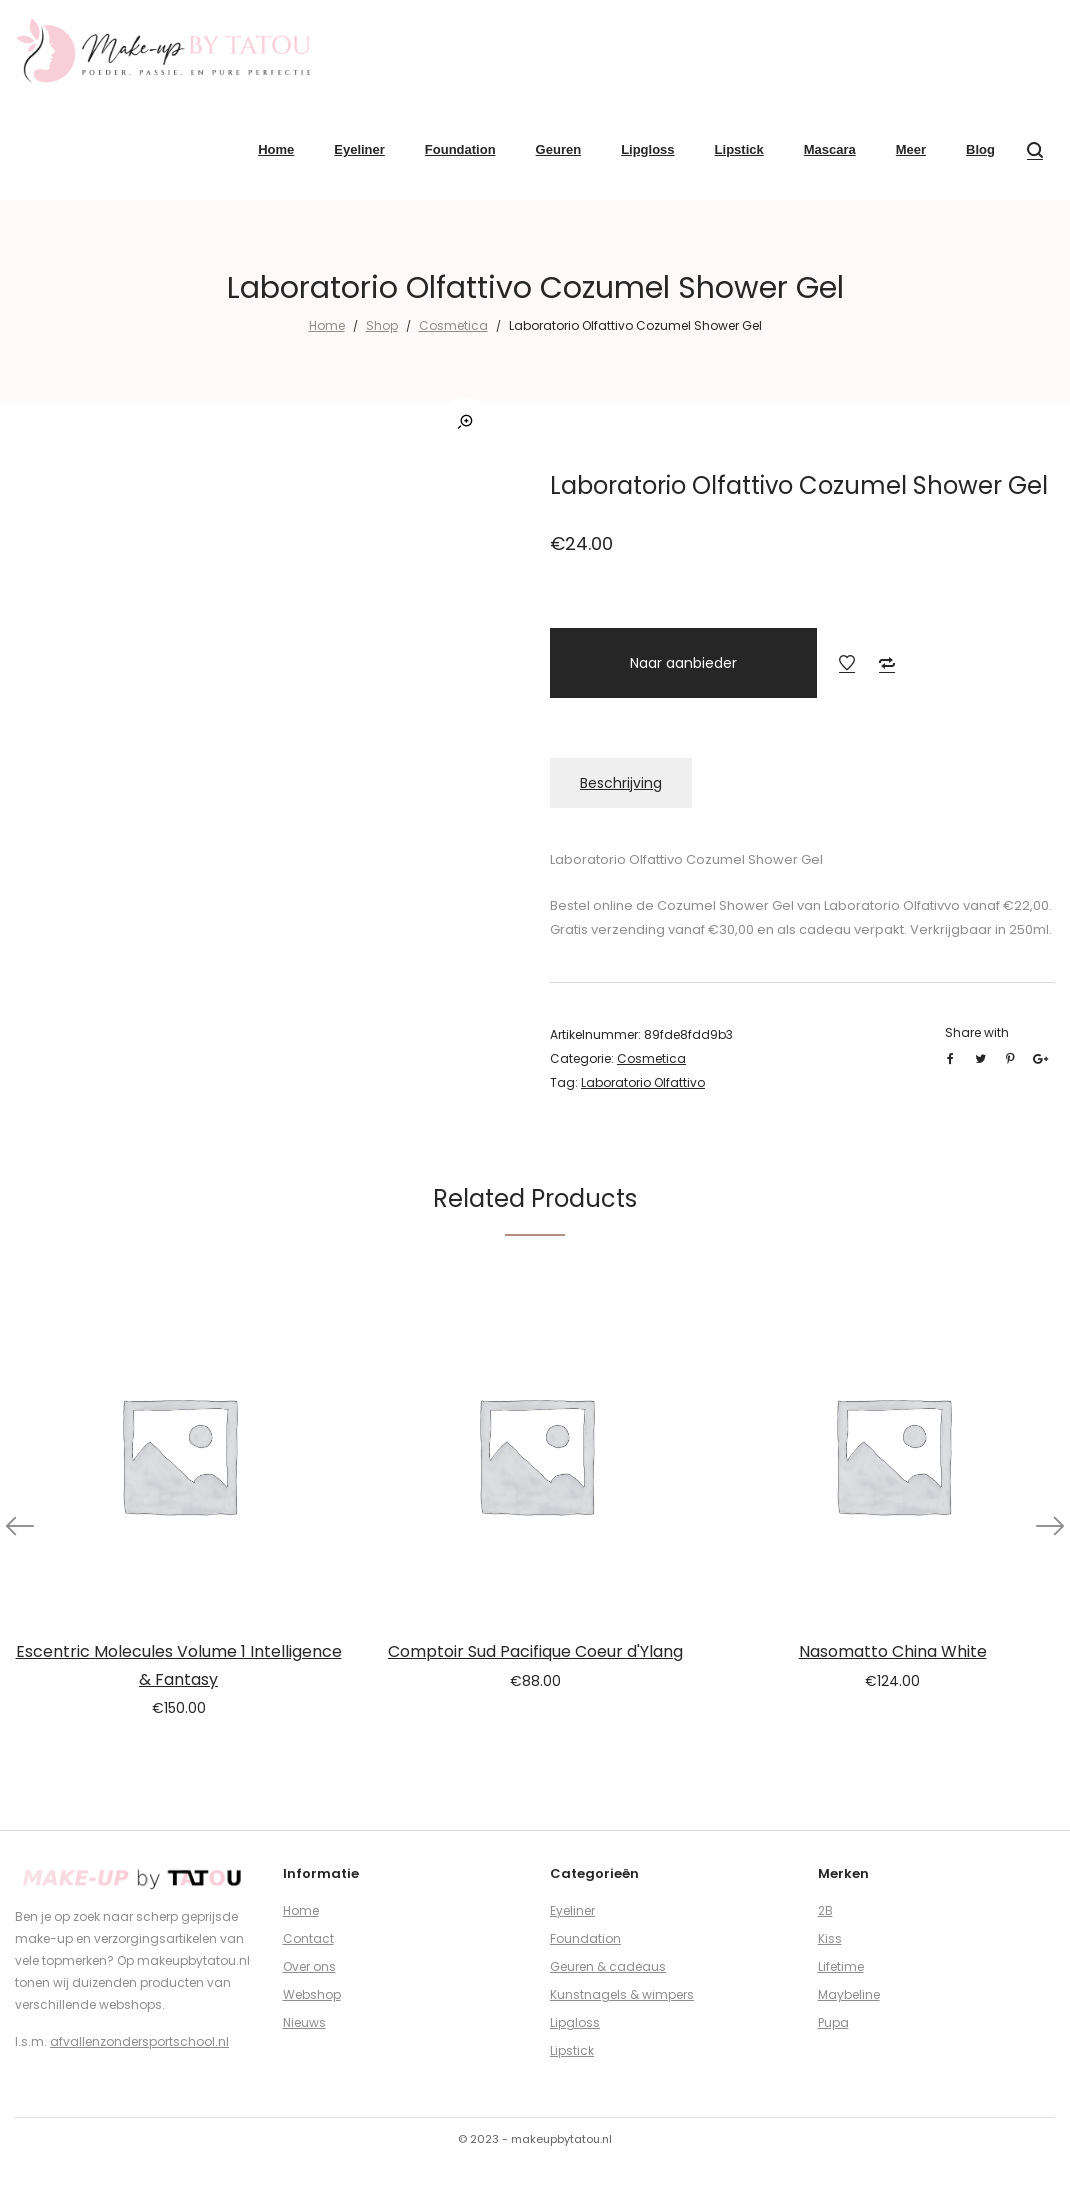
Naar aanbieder (683, 663)
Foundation (585, 1938)
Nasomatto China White (893, 1651)
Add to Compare (887, 663)
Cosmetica (453, 325)
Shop (382, 325)
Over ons (309, 1966)
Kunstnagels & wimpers (622, 1994)
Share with (977, 1032)
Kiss (830, 1938)
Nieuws (304, 2022)
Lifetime (841, 1966)
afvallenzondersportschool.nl (139, 2041)
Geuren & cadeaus (608, 1966)
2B (825, 1910)
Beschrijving (621, 783)
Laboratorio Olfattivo (643, 1082)
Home (327, 325)
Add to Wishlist (847, 663)
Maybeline (849, 1994)
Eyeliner (572, 1910)
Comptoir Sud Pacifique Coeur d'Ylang (535, 1651)
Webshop (312, 1994)
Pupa (833, 2022)
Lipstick (572, 2050)
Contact (308, 1938)
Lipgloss (575, 2022)
